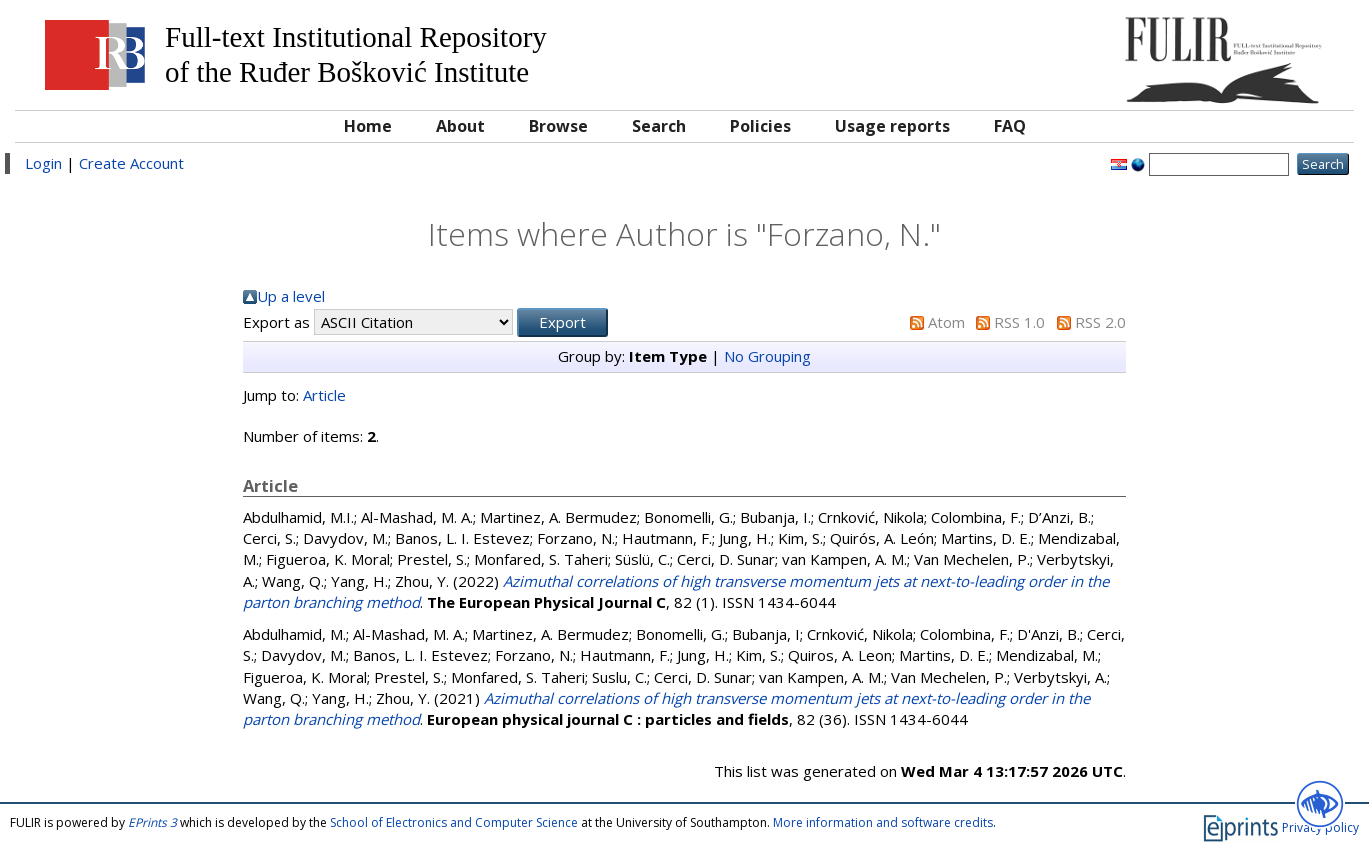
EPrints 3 (152, 822)
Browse (558, 126)
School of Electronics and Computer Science (454, 822)
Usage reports (892, 126)
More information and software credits (883, 822)
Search (659, 126)
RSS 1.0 (1019, 322)
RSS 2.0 (1100, 322)
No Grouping (767, 356)
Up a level (291, 296)
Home (368, 126)
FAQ (1010, 126)
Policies (760, 126)
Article (324, 395)
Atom (946, 322)
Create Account (131, 163)
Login (43, 163)
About (460, 126)
